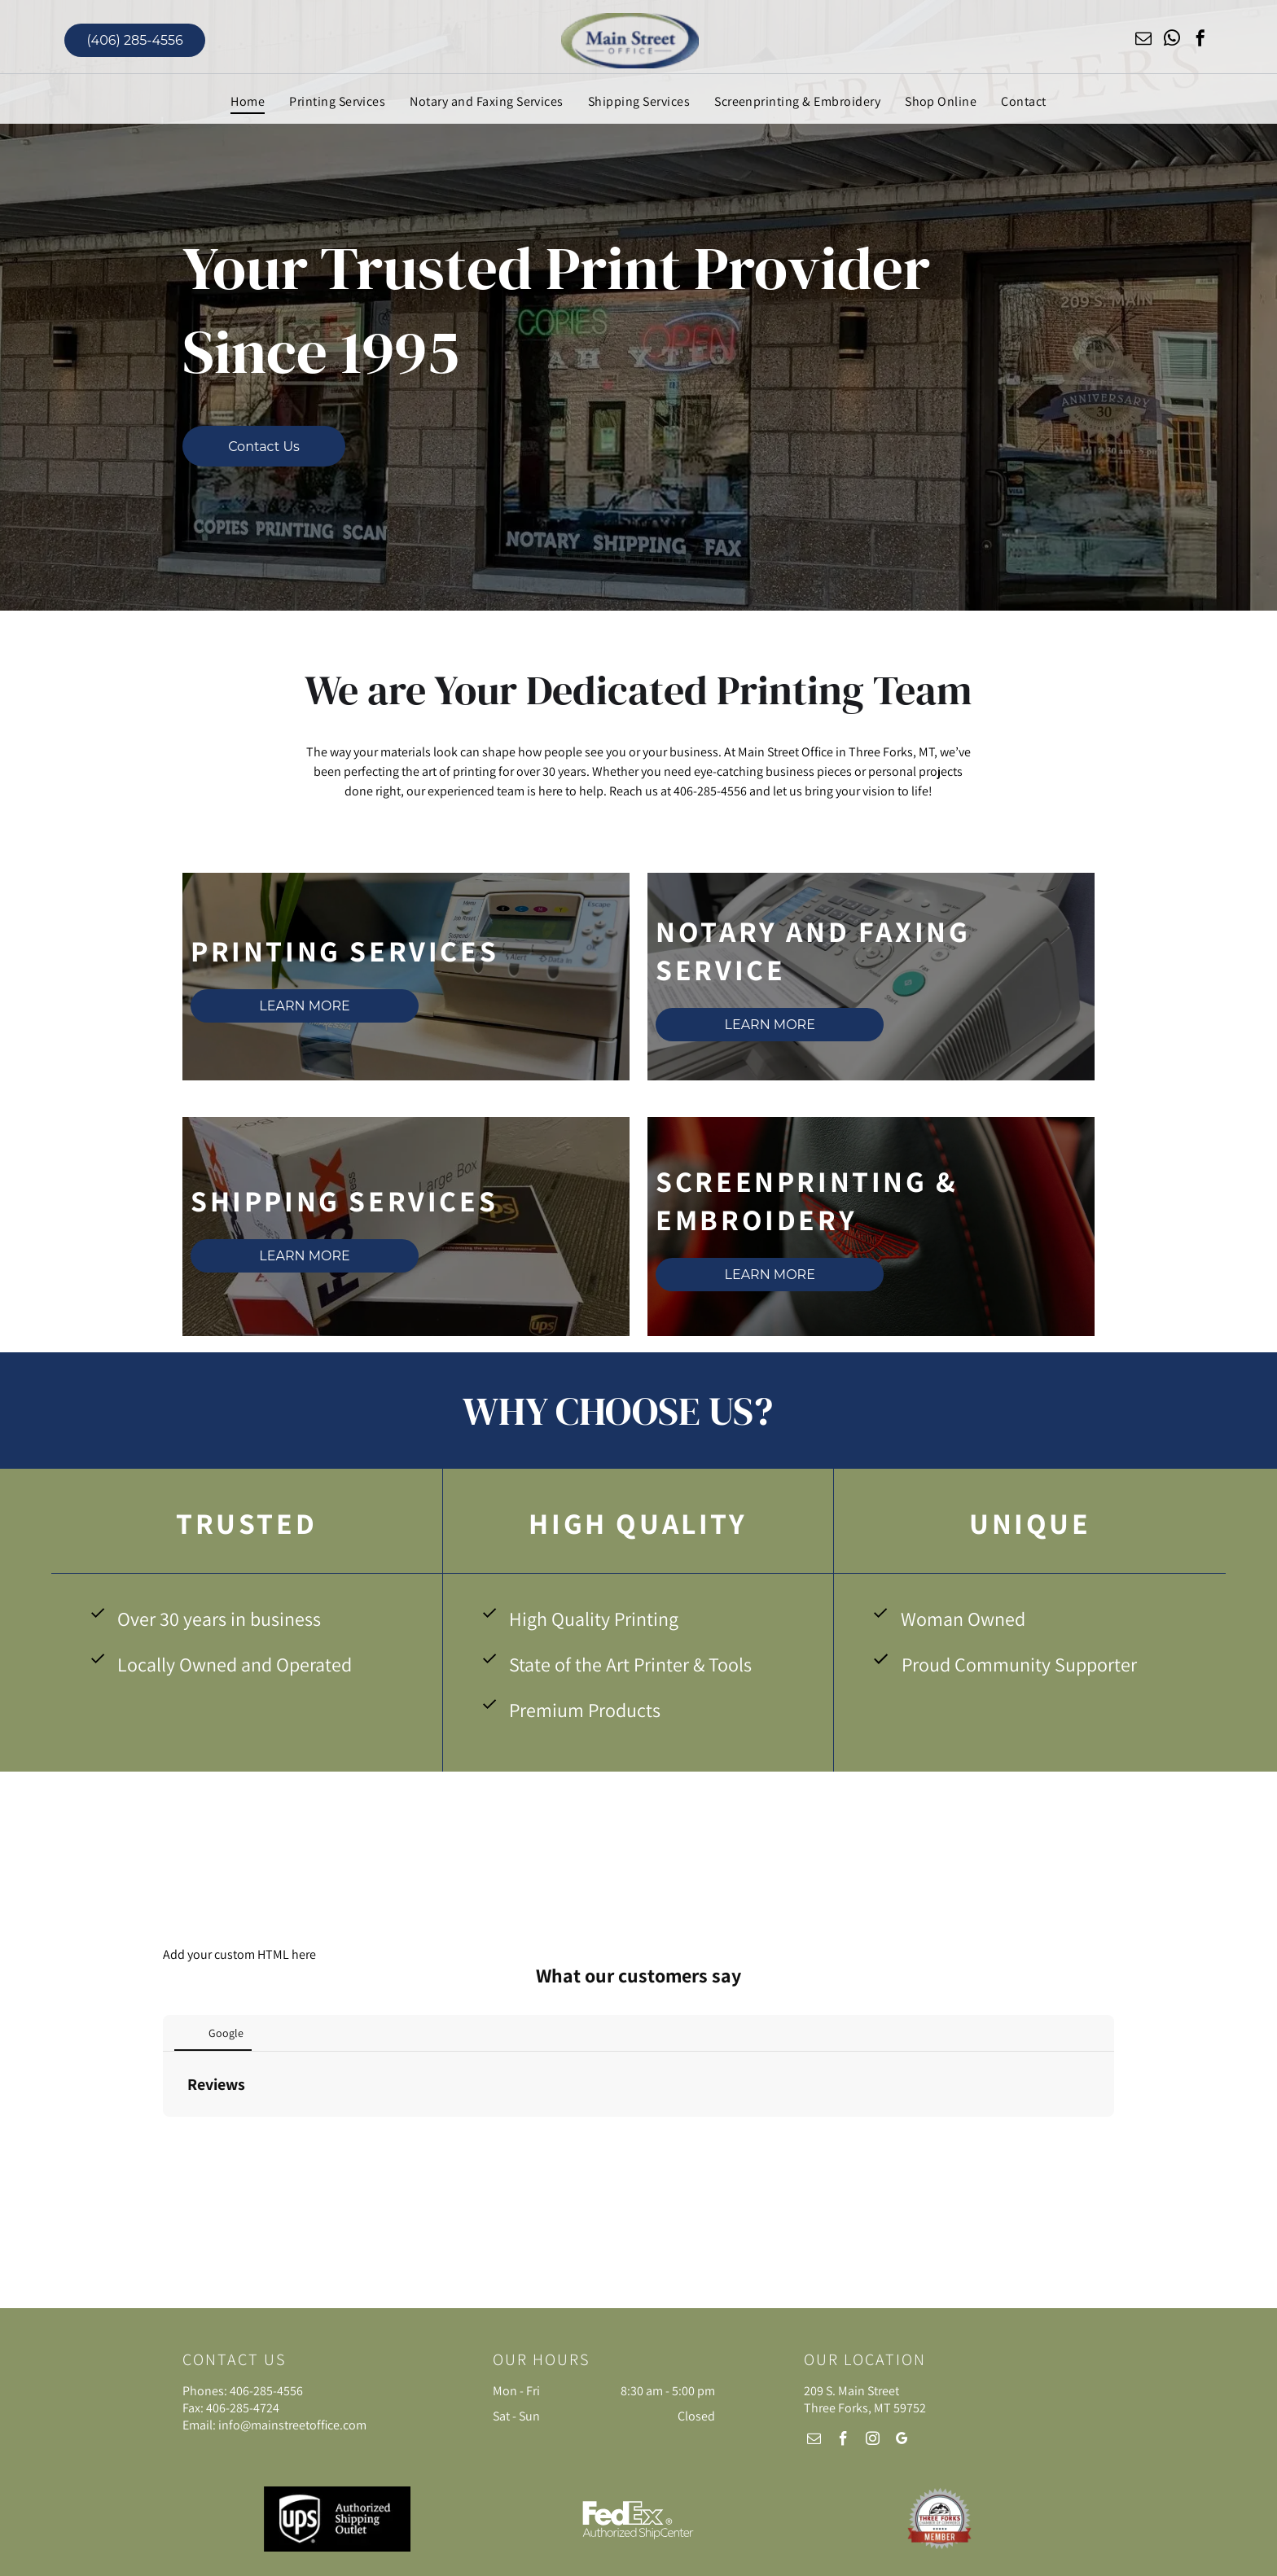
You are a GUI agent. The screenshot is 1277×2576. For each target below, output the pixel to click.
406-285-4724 (242, 2407)
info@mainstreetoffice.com (292, 2425)
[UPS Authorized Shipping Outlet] (337, 2519)
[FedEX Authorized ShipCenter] (638, 2519)
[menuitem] (247, 101)
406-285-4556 (266, 2390)
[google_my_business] (902, 2441)
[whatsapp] (1172, 40)
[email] (1143, 40)
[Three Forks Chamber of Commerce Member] (939, 2519)
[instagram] (873, 2441)
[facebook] (1200, 40)
